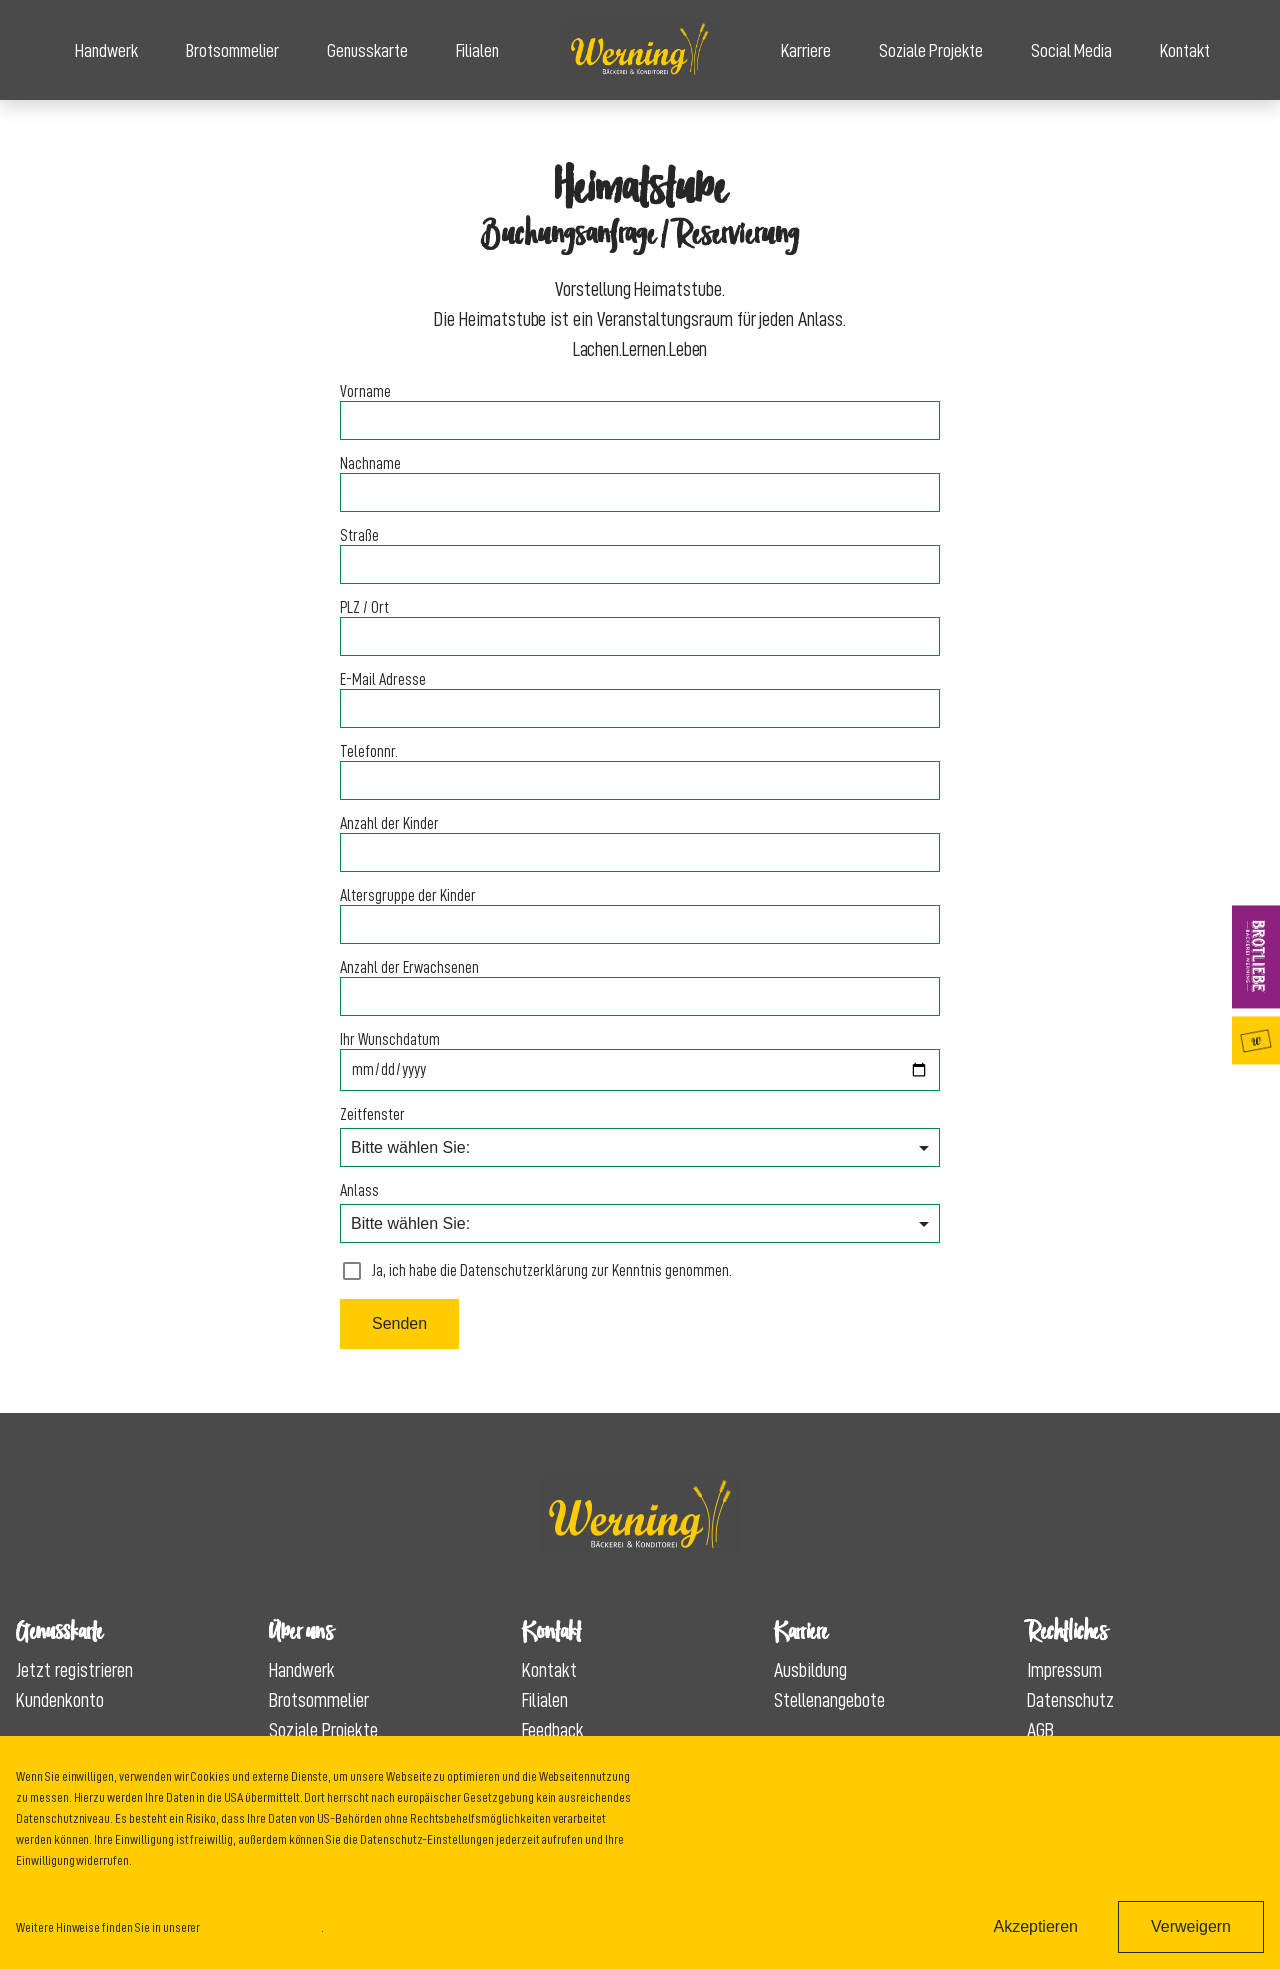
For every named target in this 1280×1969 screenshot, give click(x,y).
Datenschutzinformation (261, 1927)
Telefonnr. (369, 752)
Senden (399, 1323)
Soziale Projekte (931, 50)
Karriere (806, 50)
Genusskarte (367, 50)
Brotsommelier (232, 50)
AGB (1040, 1730)
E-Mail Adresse (383, 680)
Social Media (1071, 50)
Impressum (1064, 1670)
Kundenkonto (60, 1700)
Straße (359, 536)
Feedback (553, 1730)
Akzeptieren (1035, 1926)
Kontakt (1185, 50)
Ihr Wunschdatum (390, 1040)
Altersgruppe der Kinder (408, 896)
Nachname (370, 464)
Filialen (477, 50)
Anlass (359, 1191)
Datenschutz (1070, 1700)
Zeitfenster (372, 1115)
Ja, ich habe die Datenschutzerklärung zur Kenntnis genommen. (536, 1271)
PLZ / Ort (364, 608)
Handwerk (106, 50)
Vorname (365, 392)
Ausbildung (810, 1670)
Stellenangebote (829, 1700)
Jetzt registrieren (74, 1670)
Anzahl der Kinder (389, 824)
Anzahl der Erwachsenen (409, 968)
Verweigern (1191, 1926)
